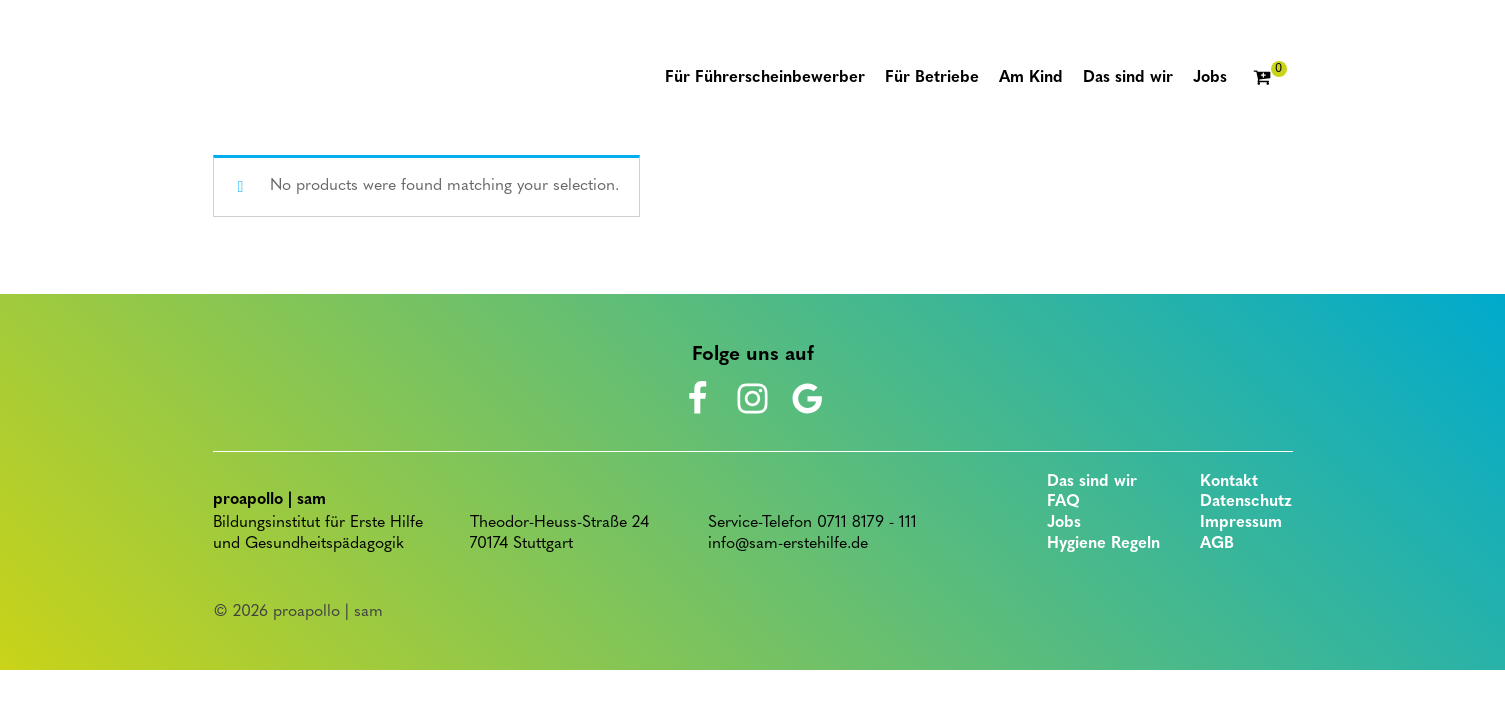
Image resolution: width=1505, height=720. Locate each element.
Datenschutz (1246, 502)
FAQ (1063, 502)
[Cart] (1270, 79)
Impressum (1241, 523)
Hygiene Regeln (1103, 544)
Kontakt (1229, 482)
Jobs (1064, 523)
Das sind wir (1092, 482)
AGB (1217, 544)
